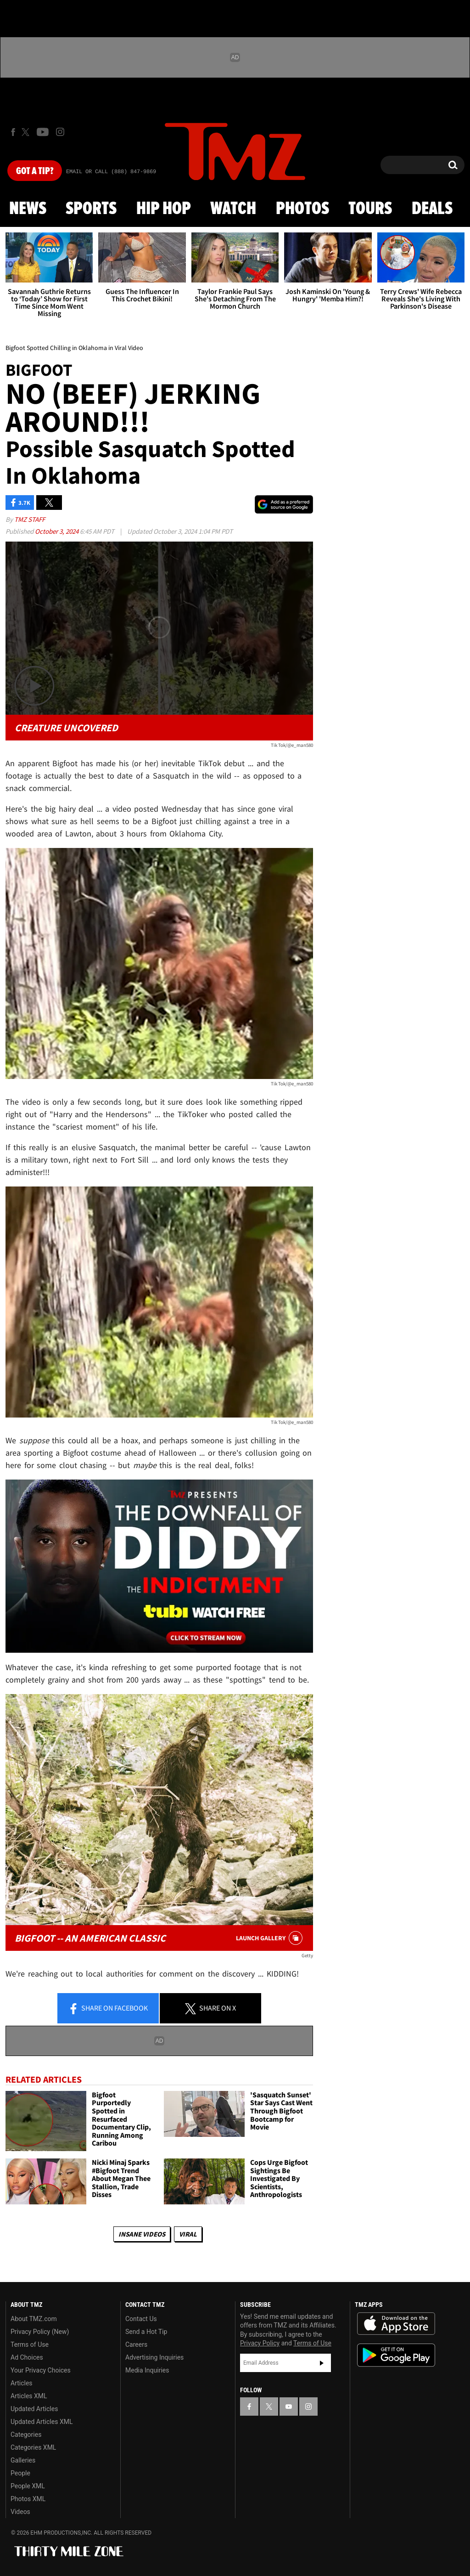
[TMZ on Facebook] (13, 132)
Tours (370, 209)
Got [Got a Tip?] (34, 171)
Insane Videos (141, 2234)
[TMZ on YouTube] (289, 2406)
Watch (233, 209)
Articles (22, 2383)
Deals (432, 209)
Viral (188, 2234)
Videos (20, 2511)
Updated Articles (34, 2408)
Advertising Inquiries (154, 2357)
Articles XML (29, 2396)
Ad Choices (27, 2357)
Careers (136, 2344)
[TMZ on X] (27, 132)
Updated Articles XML (42, 2421)
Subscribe (322, 2363)
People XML (28, 2486)
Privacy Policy (260, 2343)
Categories (26, 2434)
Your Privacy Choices (41, 2370)
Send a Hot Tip (146, 2331)
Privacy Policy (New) (40, 2331)
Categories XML (33, 2447)
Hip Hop (163, 209)
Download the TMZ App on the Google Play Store (396, 2355)
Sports (91, 209)
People (20, 2473)
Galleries (23, 2460)
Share (108, 2008)
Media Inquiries (147, 2370)
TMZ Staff (29, 519)
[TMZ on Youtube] (42, 131)
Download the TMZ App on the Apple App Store (396, 2323)
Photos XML (28, 2499)
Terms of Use (30, 2344)
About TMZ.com (34, 2318)
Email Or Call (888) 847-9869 (111, 172)
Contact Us (141, 2318)
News (27, 209)
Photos (302, 209)
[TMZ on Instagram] (60, 131)
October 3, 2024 (57, 531)
